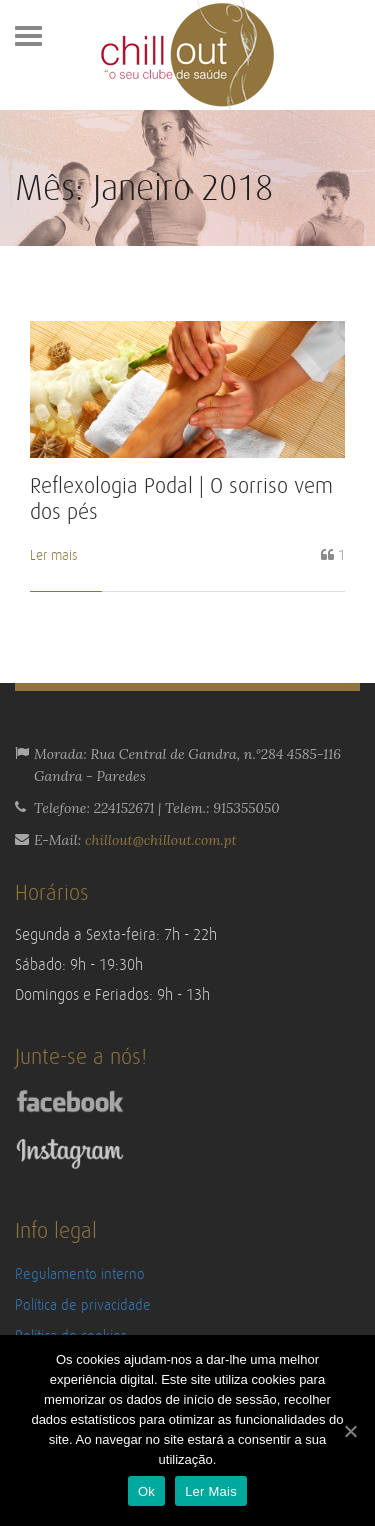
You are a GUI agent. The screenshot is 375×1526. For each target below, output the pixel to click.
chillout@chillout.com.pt (161, 840)
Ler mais (54, 556)
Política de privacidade (83, 1305)
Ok (146, 1491)
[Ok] (350, 1431)
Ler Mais (211, 1491)
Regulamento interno (80, 1274)
